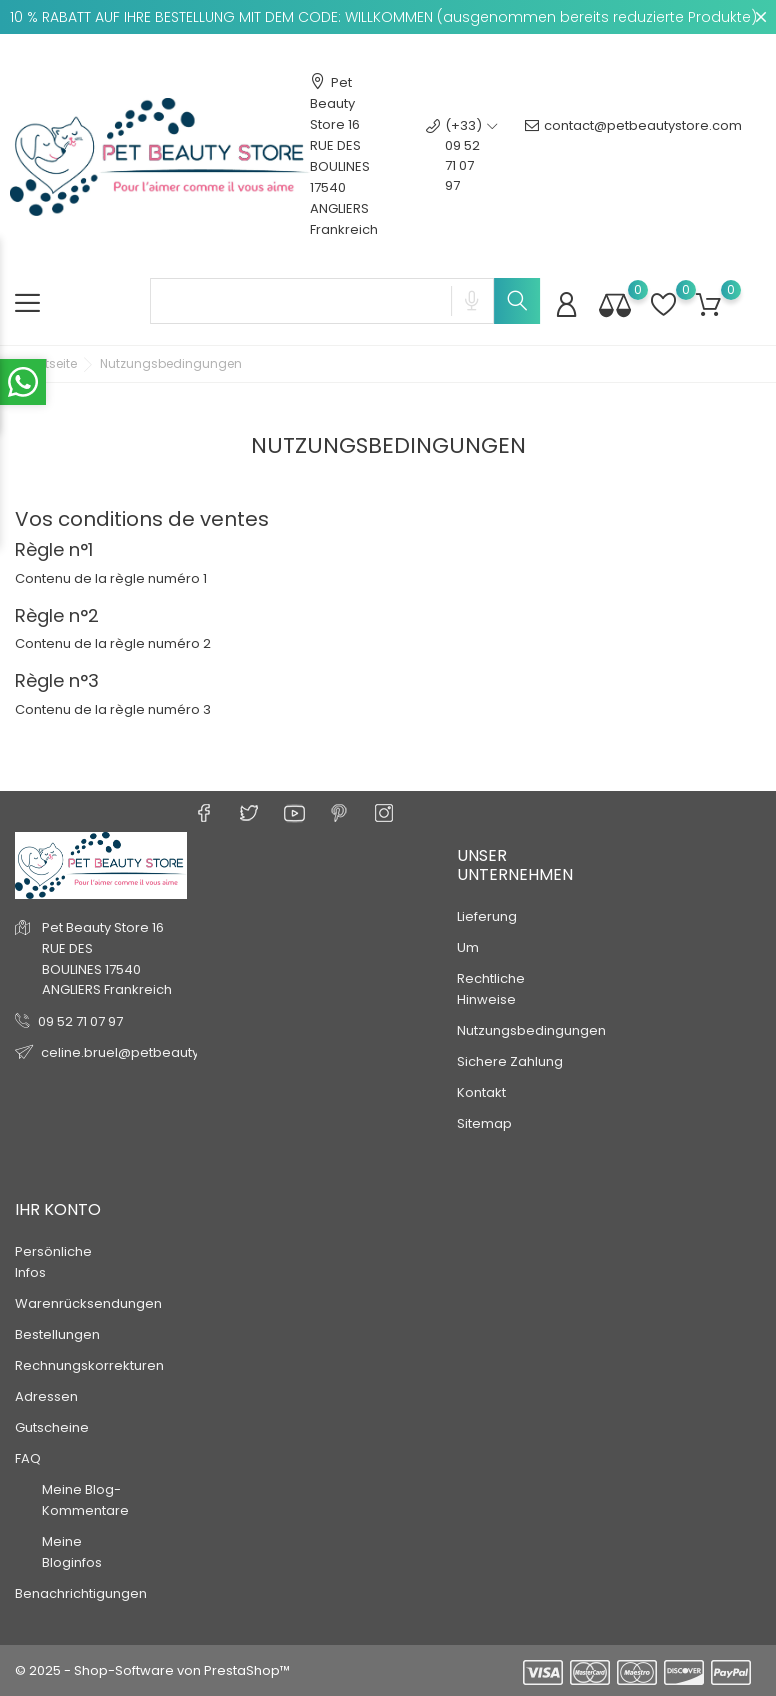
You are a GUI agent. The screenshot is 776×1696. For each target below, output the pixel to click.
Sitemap (484, 1123)
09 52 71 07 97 (80, 1021)
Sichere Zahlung (510, 1061)
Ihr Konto (58, 1209)
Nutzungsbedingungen (531, 1030)
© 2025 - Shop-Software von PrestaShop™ (152, 1670)
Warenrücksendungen (88, 1303)
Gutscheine (52, 1427)
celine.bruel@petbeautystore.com (153, 1052)
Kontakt (481, 1092)
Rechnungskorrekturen (89, 1365)
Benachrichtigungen (81, 1593)
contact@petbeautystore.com (633, 156)
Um (468, 947)
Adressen (46, 1396)
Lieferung (487, 916)
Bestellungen (57, 1334)
